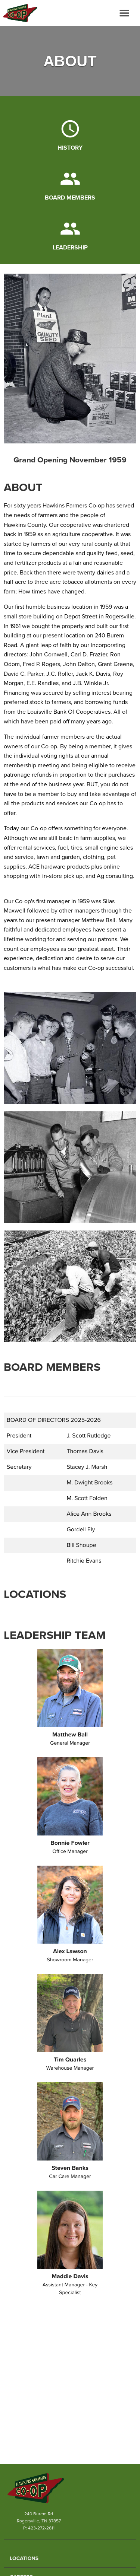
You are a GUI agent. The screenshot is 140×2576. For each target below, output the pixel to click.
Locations (24, 2558)
